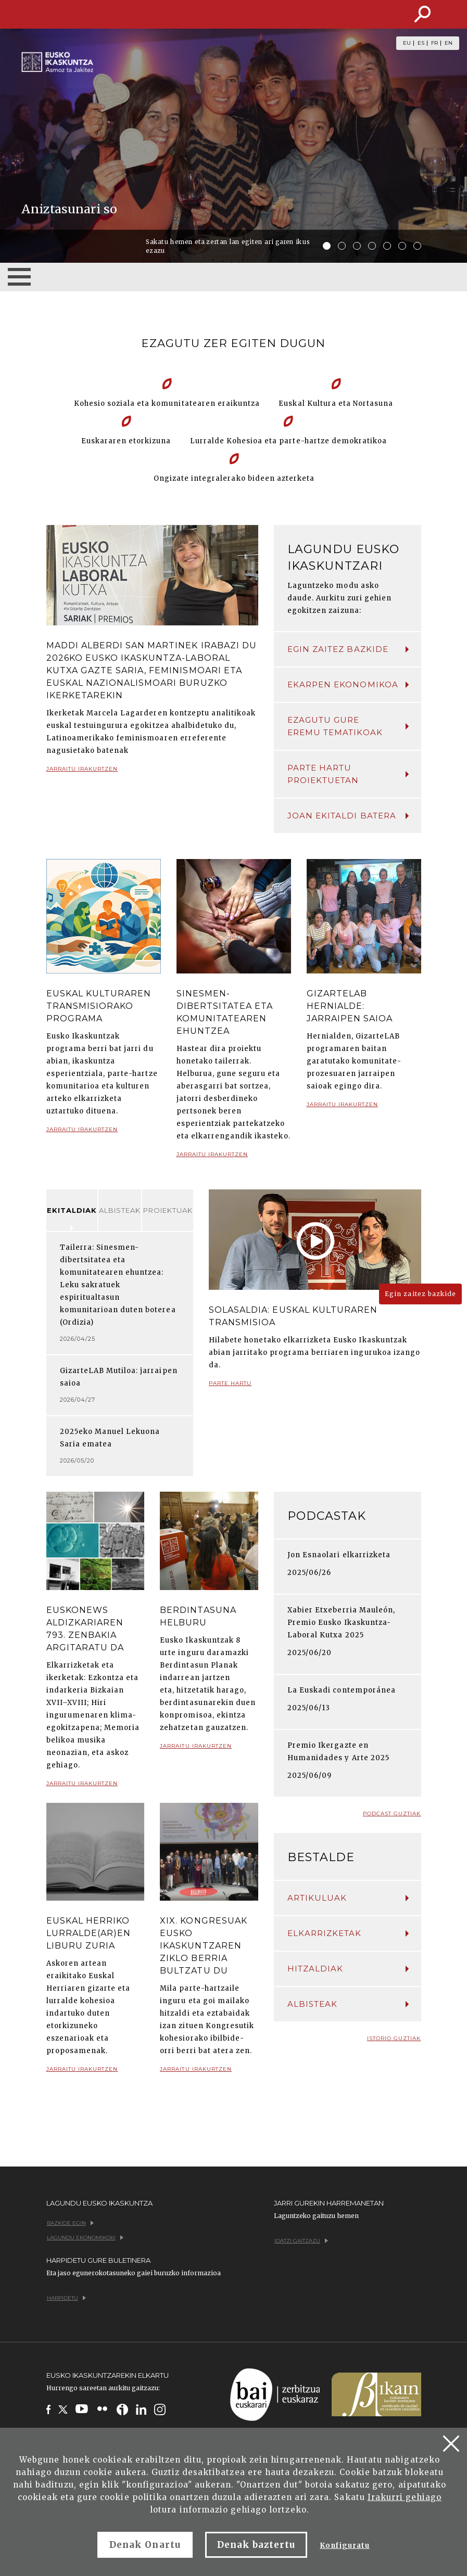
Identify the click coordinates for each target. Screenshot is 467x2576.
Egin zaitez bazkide (348, 649)
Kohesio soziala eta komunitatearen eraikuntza (167, 403)
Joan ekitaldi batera (348, 816)
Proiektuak (168, 1210)
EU (407, 43)
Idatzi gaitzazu (301, 2240)
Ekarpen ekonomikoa (348, 684)
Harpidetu (66, 2298)
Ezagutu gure (348, 727)
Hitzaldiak (348, 1968)
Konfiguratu (344, 2545)
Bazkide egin (70, 2223)
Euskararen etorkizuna (126, 441)
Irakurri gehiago (405, 2497)
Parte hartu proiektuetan (348, 774)
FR (434, 43)
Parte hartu (230, 1387)
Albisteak (120, 1210)
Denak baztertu (256, 2545)
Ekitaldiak (72, 1210)
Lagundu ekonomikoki (85, 2237)
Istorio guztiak (394, 2038)
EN (448, 43)
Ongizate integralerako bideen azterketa (234, 478)
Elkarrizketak (348, 1933)
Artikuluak (348, 1898)
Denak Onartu (144, 2545)
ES (421, 43)
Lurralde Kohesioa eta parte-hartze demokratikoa (288, 441)
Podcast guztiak (392, 1813)
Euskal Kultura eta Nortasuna (336, 403)
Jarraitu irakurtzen (82, 773)
